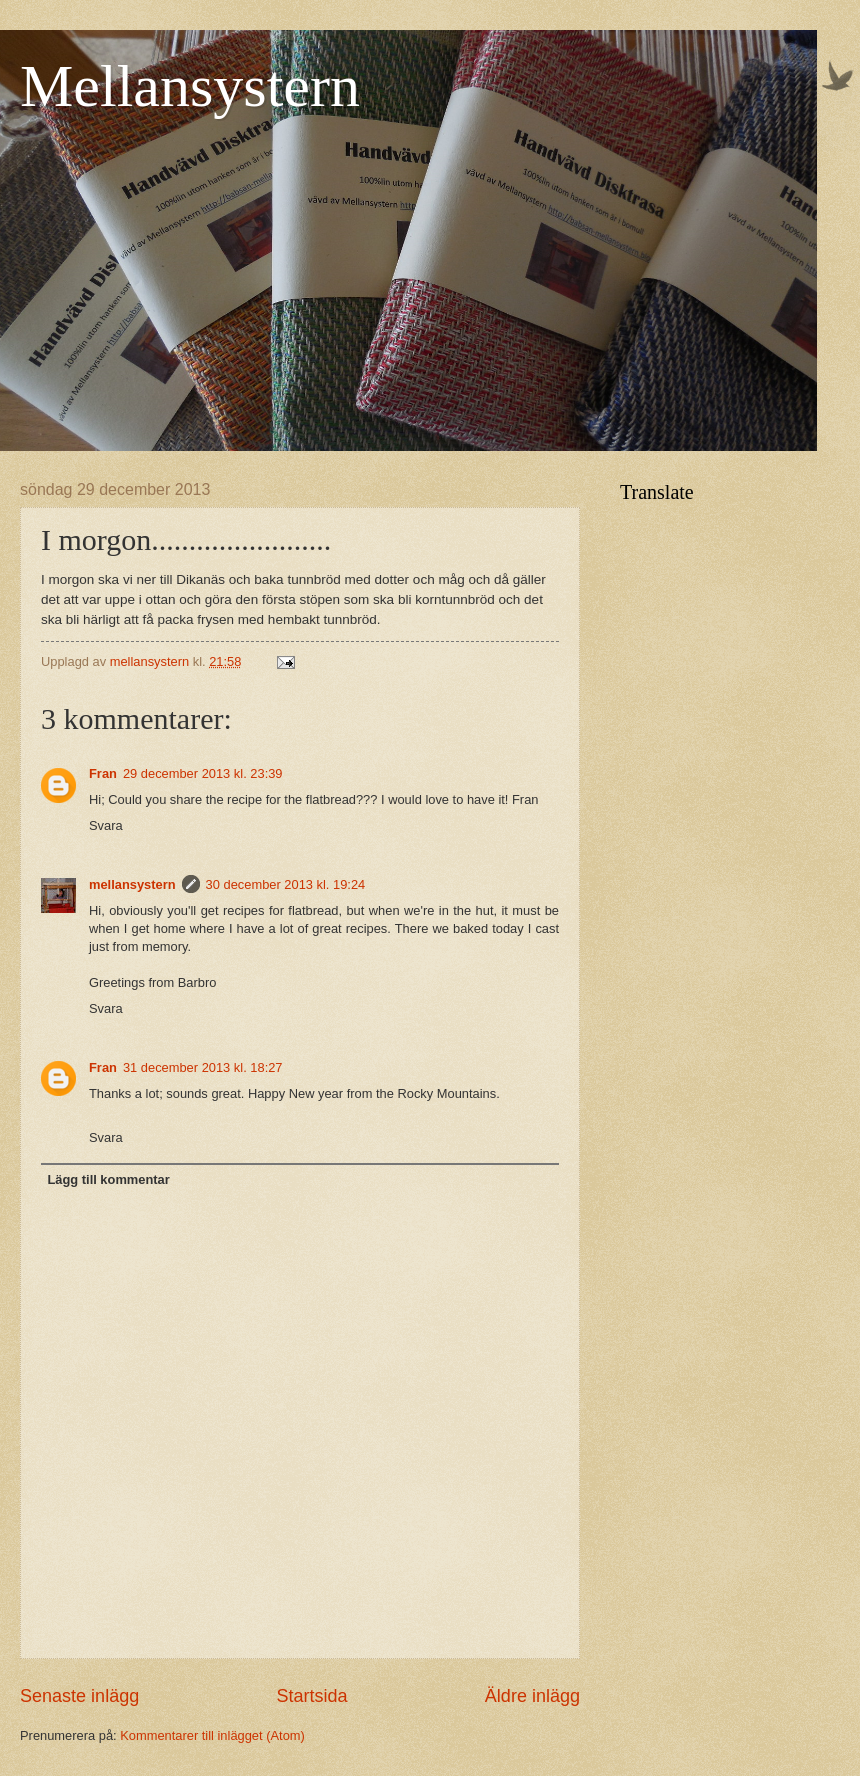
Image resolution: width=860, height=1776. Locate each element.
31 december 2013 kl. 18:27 (203, 1067)
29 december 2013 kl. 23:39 (203, 773)
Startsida (311, 1696)
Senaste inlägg (79, 1696)
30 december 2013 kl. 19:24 (286, 884)
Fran (103, 773)
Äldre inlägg (532, 1696)
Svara (106, 825)
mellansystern (132, 884)
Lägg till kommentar (108, 1179)
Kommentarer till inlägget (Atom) (212, 1735)
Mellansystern (190, 86)
